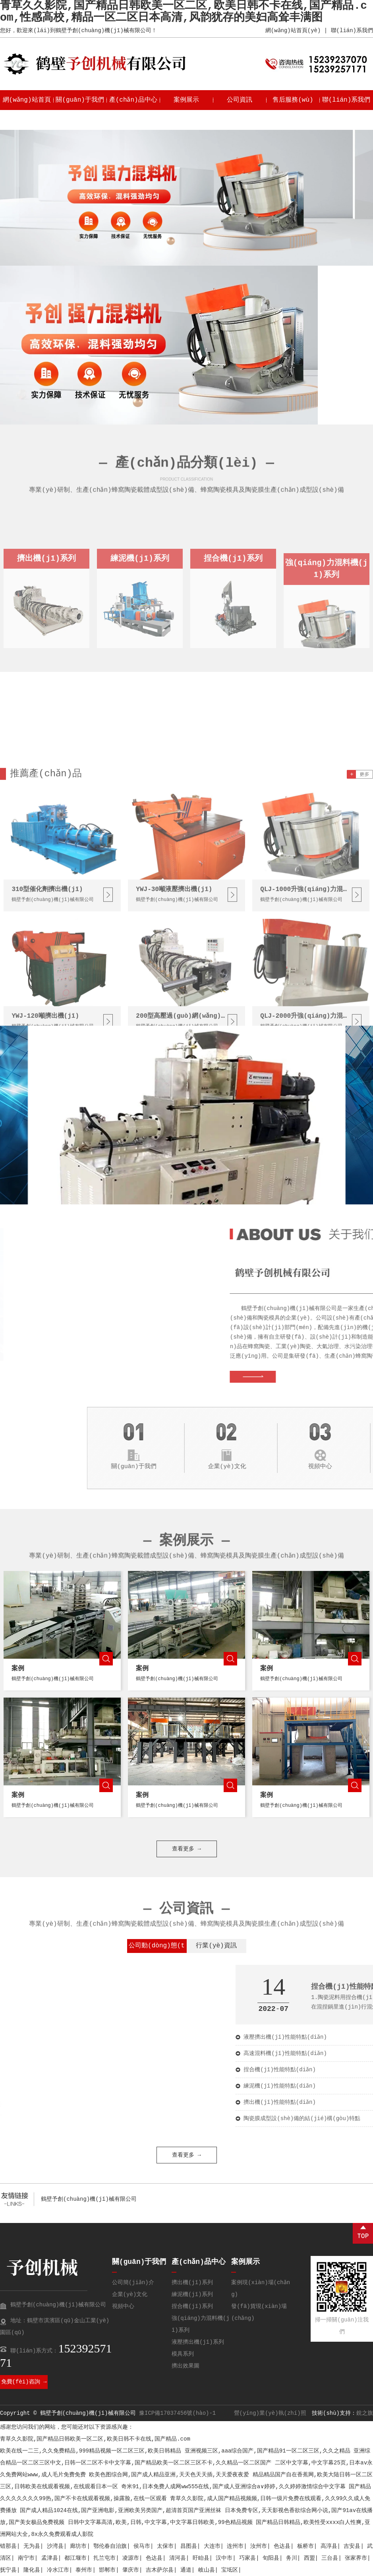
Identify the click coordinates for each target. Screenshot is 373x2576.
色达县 (282, 2546)
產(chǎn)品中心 (133, 100)
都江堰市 (75, 2558)
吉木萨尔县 (160, 2570)
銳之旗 (364, 2413)
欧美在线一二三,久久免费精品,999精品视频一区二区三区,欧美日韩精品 (90, 2451)
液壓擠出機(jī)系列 (198, 2342)
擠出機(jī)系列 (192, 2282)
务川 (291, 2558)
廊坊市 (78, 2546)
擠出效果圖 (185, 2366)
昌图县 (188, 2546)
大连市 (212, 2546)
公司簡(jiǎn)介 (133, 2282)
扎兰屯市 (104, 2558)
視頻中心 (123, 2306)
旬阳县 (271, 2558)
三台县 (329, 2558)
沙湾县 (55, 2546)
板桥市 (305, 2546)
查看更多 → (186, 1239)
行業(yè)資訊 (216, 1945)
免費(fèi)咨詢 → (24, 2382)
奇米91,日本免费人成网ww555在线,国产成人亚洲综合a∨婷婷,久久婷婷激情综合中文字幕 (233, 2486)
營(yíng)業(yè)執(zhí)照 (270, 2413)
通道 (185, 2570)
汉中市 (224, 2558)
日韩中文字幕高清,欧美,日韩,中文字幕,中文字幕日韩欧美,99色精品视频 (160, 2522)
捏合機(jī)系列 (192, 2306)
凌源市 (130, 2558)
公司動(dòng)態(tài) (157, 1947)
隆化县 (31, 2570)
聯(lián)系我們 (352, 30)
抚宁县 (8, 2570)
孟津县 (49, 2558)
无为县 (31, 2546)
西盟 (309, 2558)
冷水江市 (58, 2570)
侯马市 (141, 2546)
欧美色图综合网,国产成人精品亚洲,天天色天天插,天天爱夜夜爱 (169, 2475)
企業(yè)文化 (130, 2294)
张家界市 (356, 2558)
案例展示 (186, 100)
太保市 (165, 2546)
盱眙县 (201, 2558)
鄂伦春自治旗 (110, 2546)
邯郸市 (107, 2570)
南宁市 (26, 2558)
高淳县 (329, 2546)
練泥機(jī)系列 (192, 2294)
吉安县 (352, 2546)
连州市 (235, 2546)
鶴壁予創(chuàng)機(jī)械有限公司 (89, 2199)
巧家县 (247, 2558)
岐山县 (206, 2570)
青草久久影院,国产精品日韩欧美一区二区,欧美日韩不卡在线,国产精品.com (95, 2439)
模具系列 (183, 2354)
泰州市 (83, 2570)
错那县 (8, 2546)
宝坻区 (229, 2570)
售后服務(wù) (293, 100)
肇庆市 (130, 2570)
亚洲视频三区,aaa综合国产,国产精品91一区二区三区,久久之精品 (267, 2451)
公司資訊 (239, 100)
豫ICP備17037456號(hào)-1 (177, 2413)
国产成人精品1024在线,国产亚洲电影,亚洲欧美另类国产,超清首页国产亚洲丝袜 (120, 2510)
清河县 (177, 2558)
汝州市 (258, 2546)
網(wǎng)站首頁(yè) (293, 30)
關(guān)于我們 (80, 100)
